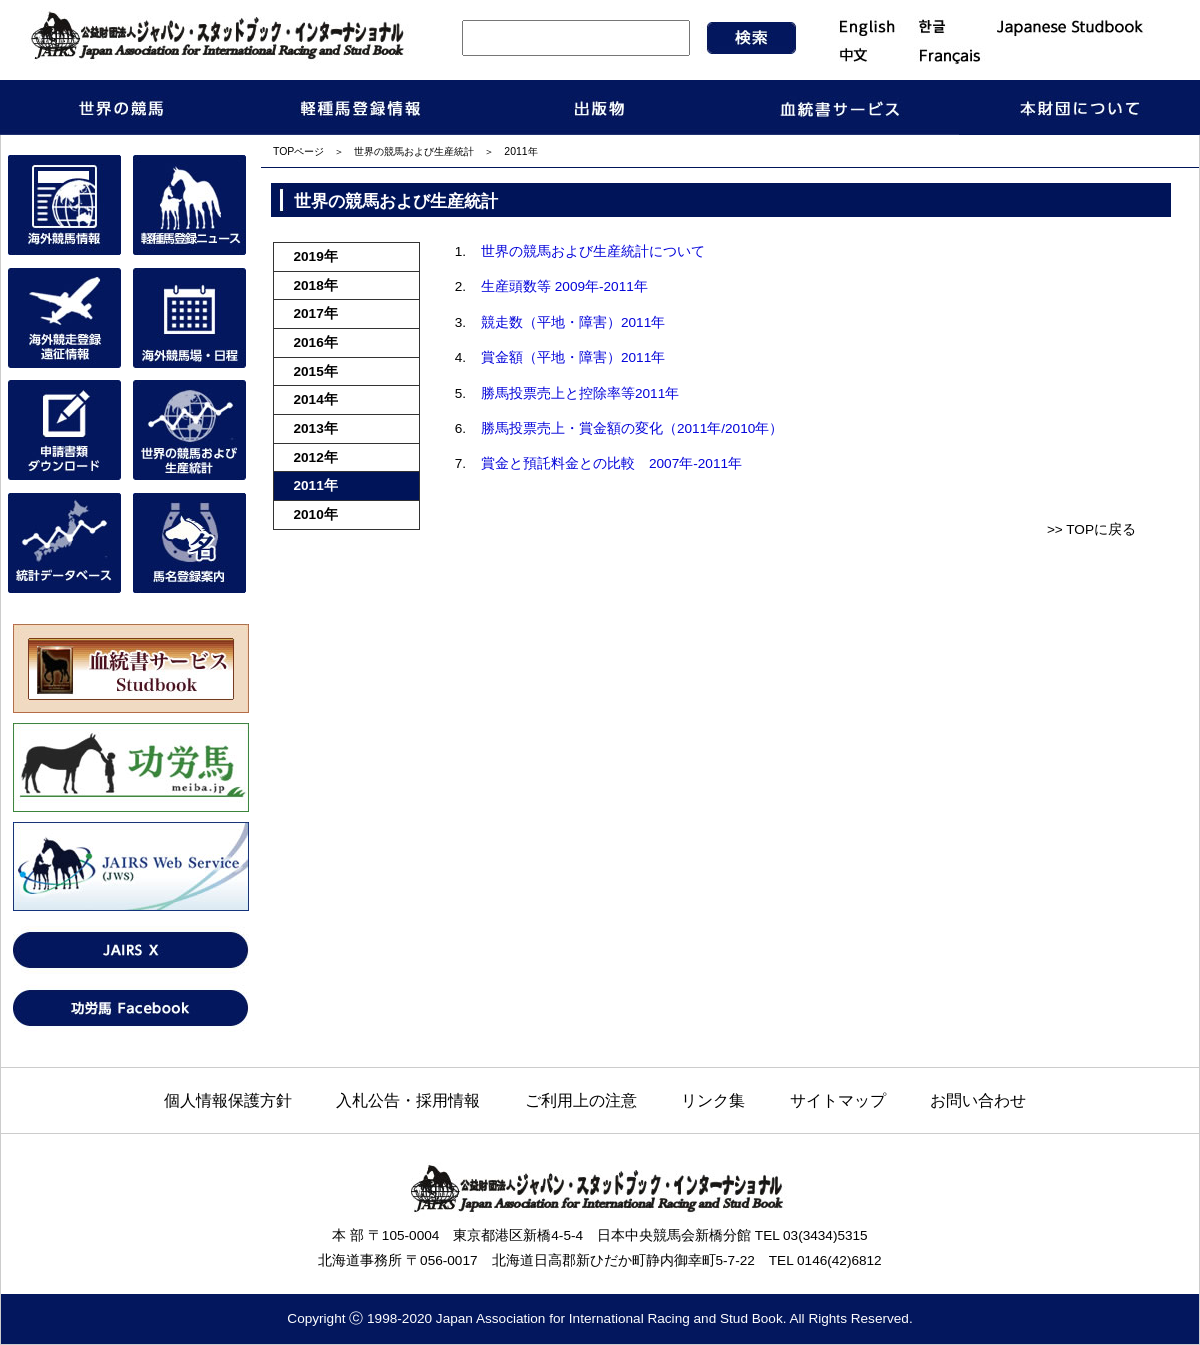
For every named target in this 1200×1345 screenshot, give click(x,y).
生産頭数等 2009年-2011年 (564, 286)
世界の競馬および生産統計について (593, 251)
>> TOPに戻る (1091, 529)
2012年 (316, 457)
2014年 (316, 399)
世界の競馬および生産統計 (414, 151)
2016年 (316, 342)
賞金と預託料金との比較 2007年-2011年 (611, 463)
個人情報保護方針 (228, 1100)
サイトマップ (838, 1100)
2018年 (316, 285)
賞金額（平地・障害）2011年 (573, 357)
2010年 (316, 514)
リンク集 (713, 1100)
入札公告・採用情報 (408, 1100)
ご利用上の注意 (581, 1100)
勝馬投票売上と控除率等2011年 (580, 393)
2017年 (316, 313)
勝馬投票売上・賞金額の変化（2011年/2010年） (632, 428)
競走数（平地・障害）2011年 (573, 322)
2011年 (316, 485)
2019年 (316, 256)
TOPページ (298, 151)
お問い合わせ (978, 1100)
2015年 (316, 371)
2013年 (316, 428)
